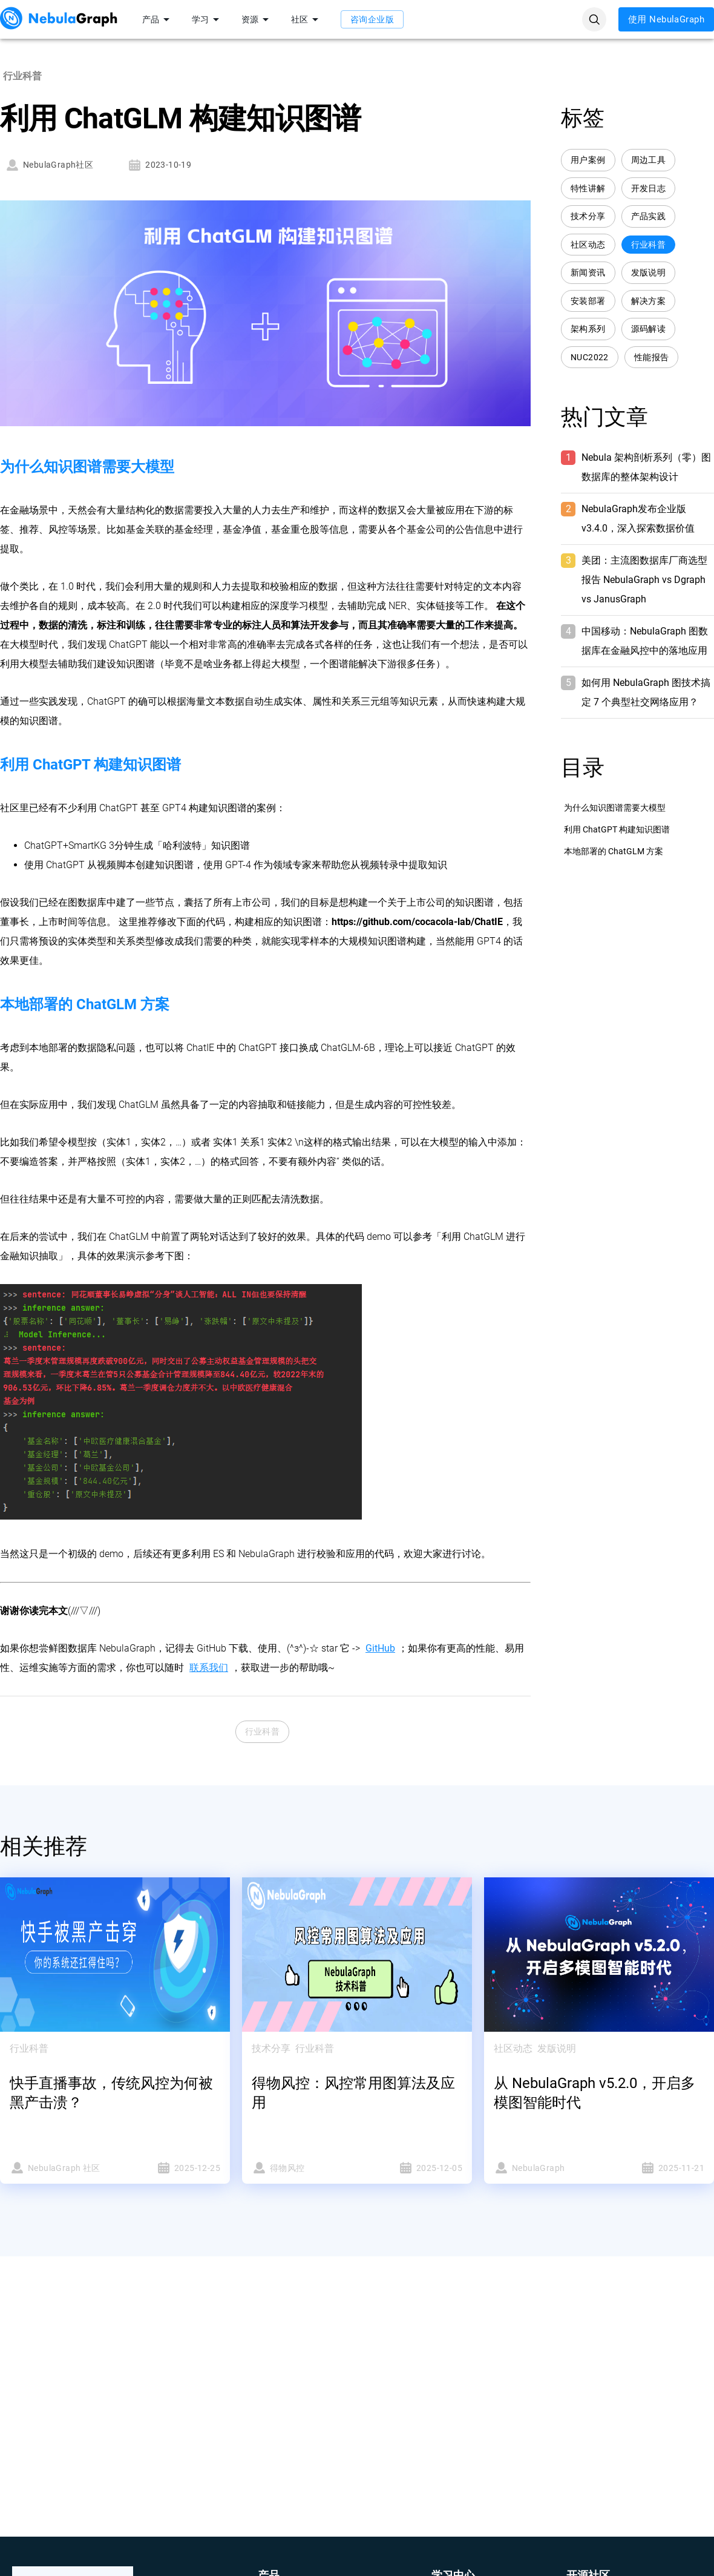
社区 (307, 19)
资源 (257, 19)
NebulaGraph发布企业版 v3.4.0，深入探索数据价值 (638, 518)
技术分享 (588, 216)
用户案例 (588, 160)
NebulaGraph (543, 2167)
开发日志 (648, 188)
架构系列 (588, 329)
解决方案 (648, 301)
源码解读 (648, 329)
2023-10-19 (159, 165)
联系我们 (208, 1667)
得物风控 (301, 2167)
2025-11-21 (655, 2167)
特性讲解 (588, 188)
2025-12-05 (413, 2167)
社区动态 (588, 244)
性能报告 (651, 357)
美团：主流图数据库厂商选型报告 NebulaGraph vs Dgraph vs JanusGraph (644, 580)
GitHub (380, 1648)
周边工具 (648, 160)
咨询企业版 (372, 19)
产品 (158, 19)
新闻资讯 (588, 272)
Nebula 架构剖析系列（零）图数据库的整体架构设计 (646, 467)
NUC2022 (590, 357)
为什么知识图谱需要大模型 (615, 807)
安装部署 (588, 301)
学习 (207, 19)
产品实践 (648, 216)
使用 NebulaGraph (666, 19)
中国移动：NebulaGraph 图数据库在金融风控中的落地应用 (644, 640)
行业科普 (262, 1731)
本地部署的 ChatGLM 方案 (613, 851)
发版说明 (648, 272)
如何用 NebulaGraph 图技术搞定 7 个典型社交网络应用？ (645, 692)
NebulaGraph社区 (49, 165)
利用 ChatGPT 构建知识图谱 (617, 829)
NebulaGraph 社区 (59, 2167)
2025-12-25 (171, 2167)
